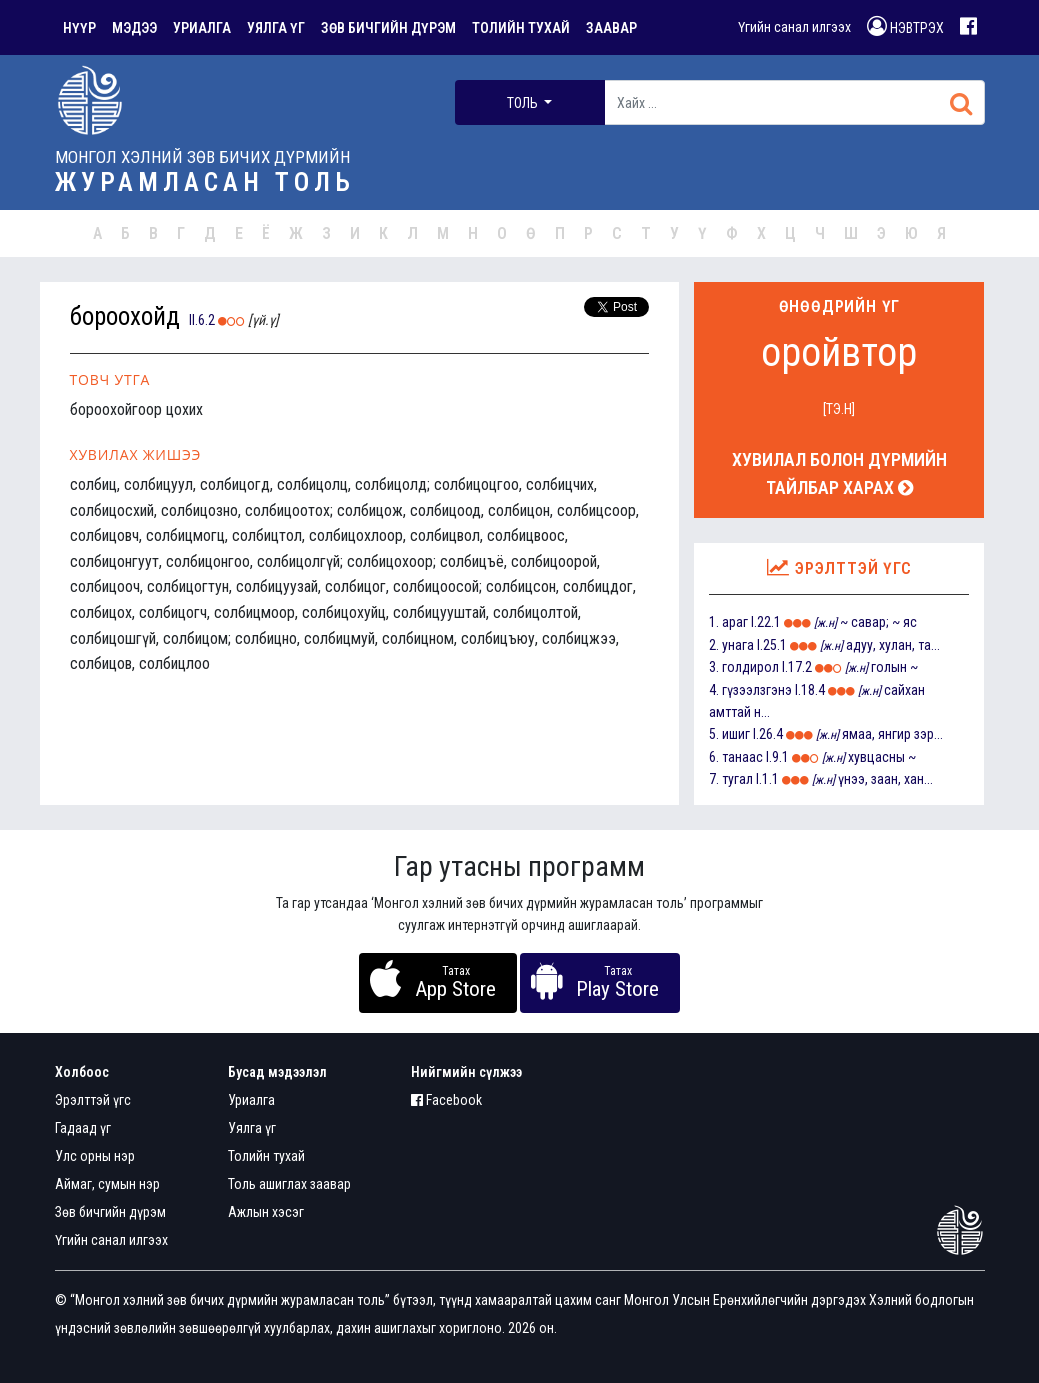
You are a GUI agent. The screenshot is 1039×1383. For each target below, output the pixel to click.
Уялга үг (252, 1128)
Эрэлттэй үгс (93, 1100)
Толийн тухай (266, 1156)
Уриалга (251, 1100)
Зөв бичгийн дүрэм (110, 1212)
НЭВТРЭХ (905, 26)
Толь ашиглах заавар (289, 1184)
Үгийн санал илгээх (794, 27)
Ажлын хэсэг (266, 1212)
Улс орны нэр (95, 1156)
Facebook (446, 1100)
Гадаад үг (83, 1128)
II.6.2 (202, 320)
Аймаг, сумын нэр (107, 1184)
